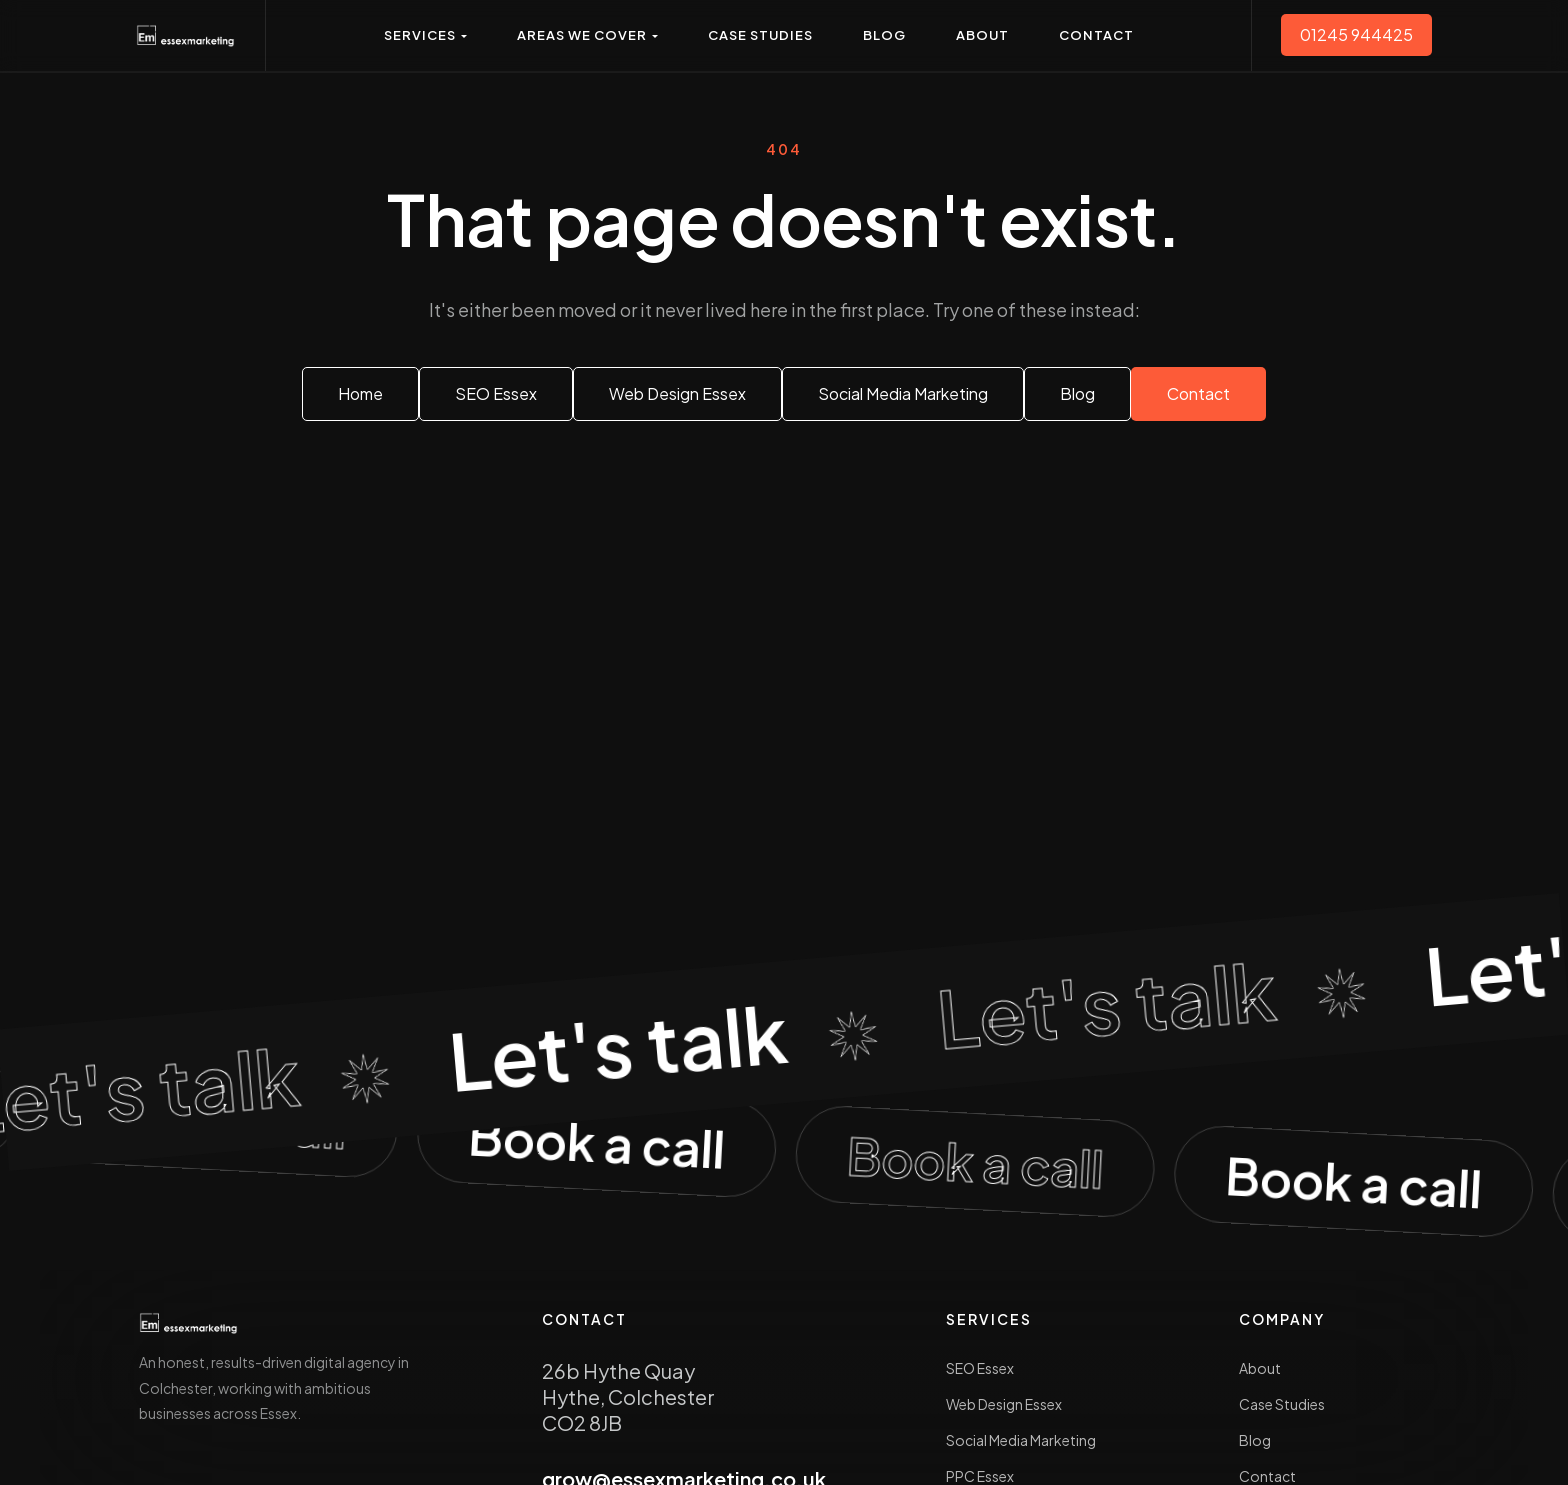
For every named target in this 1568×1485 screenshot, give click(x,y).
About (1260, 1368)
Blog (1255, 1440)
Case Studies (1282, 1404)
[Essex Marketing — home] (186, 35)
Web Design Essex (1004, 1404)
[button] (425, 35)
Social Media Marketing (1021, 1440)
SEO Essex (980, 1368)
